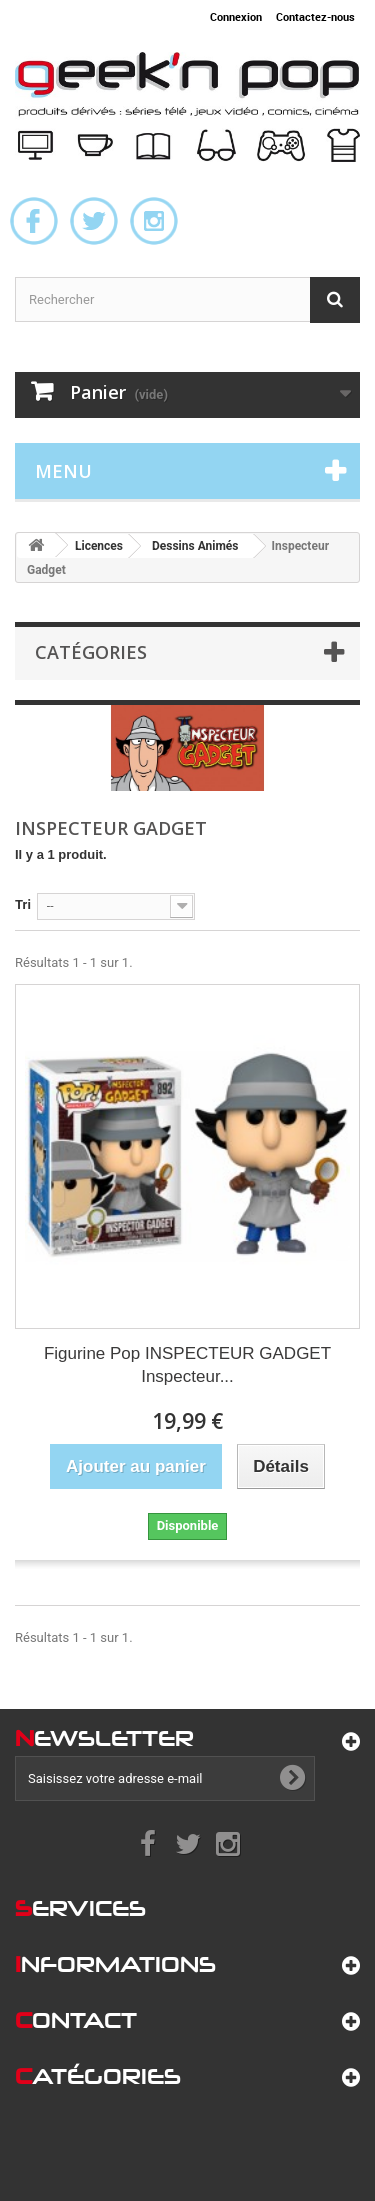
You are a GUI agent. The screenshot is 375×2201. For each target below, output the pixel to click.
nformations (115, 1964)
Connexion (236, 16)
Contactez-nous (315, 16)
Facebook (34, 221)
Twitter (94, 221)
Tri (23, 904)
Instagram (154, 221)
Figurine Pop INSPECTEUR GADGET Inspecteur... (187, 1365)
